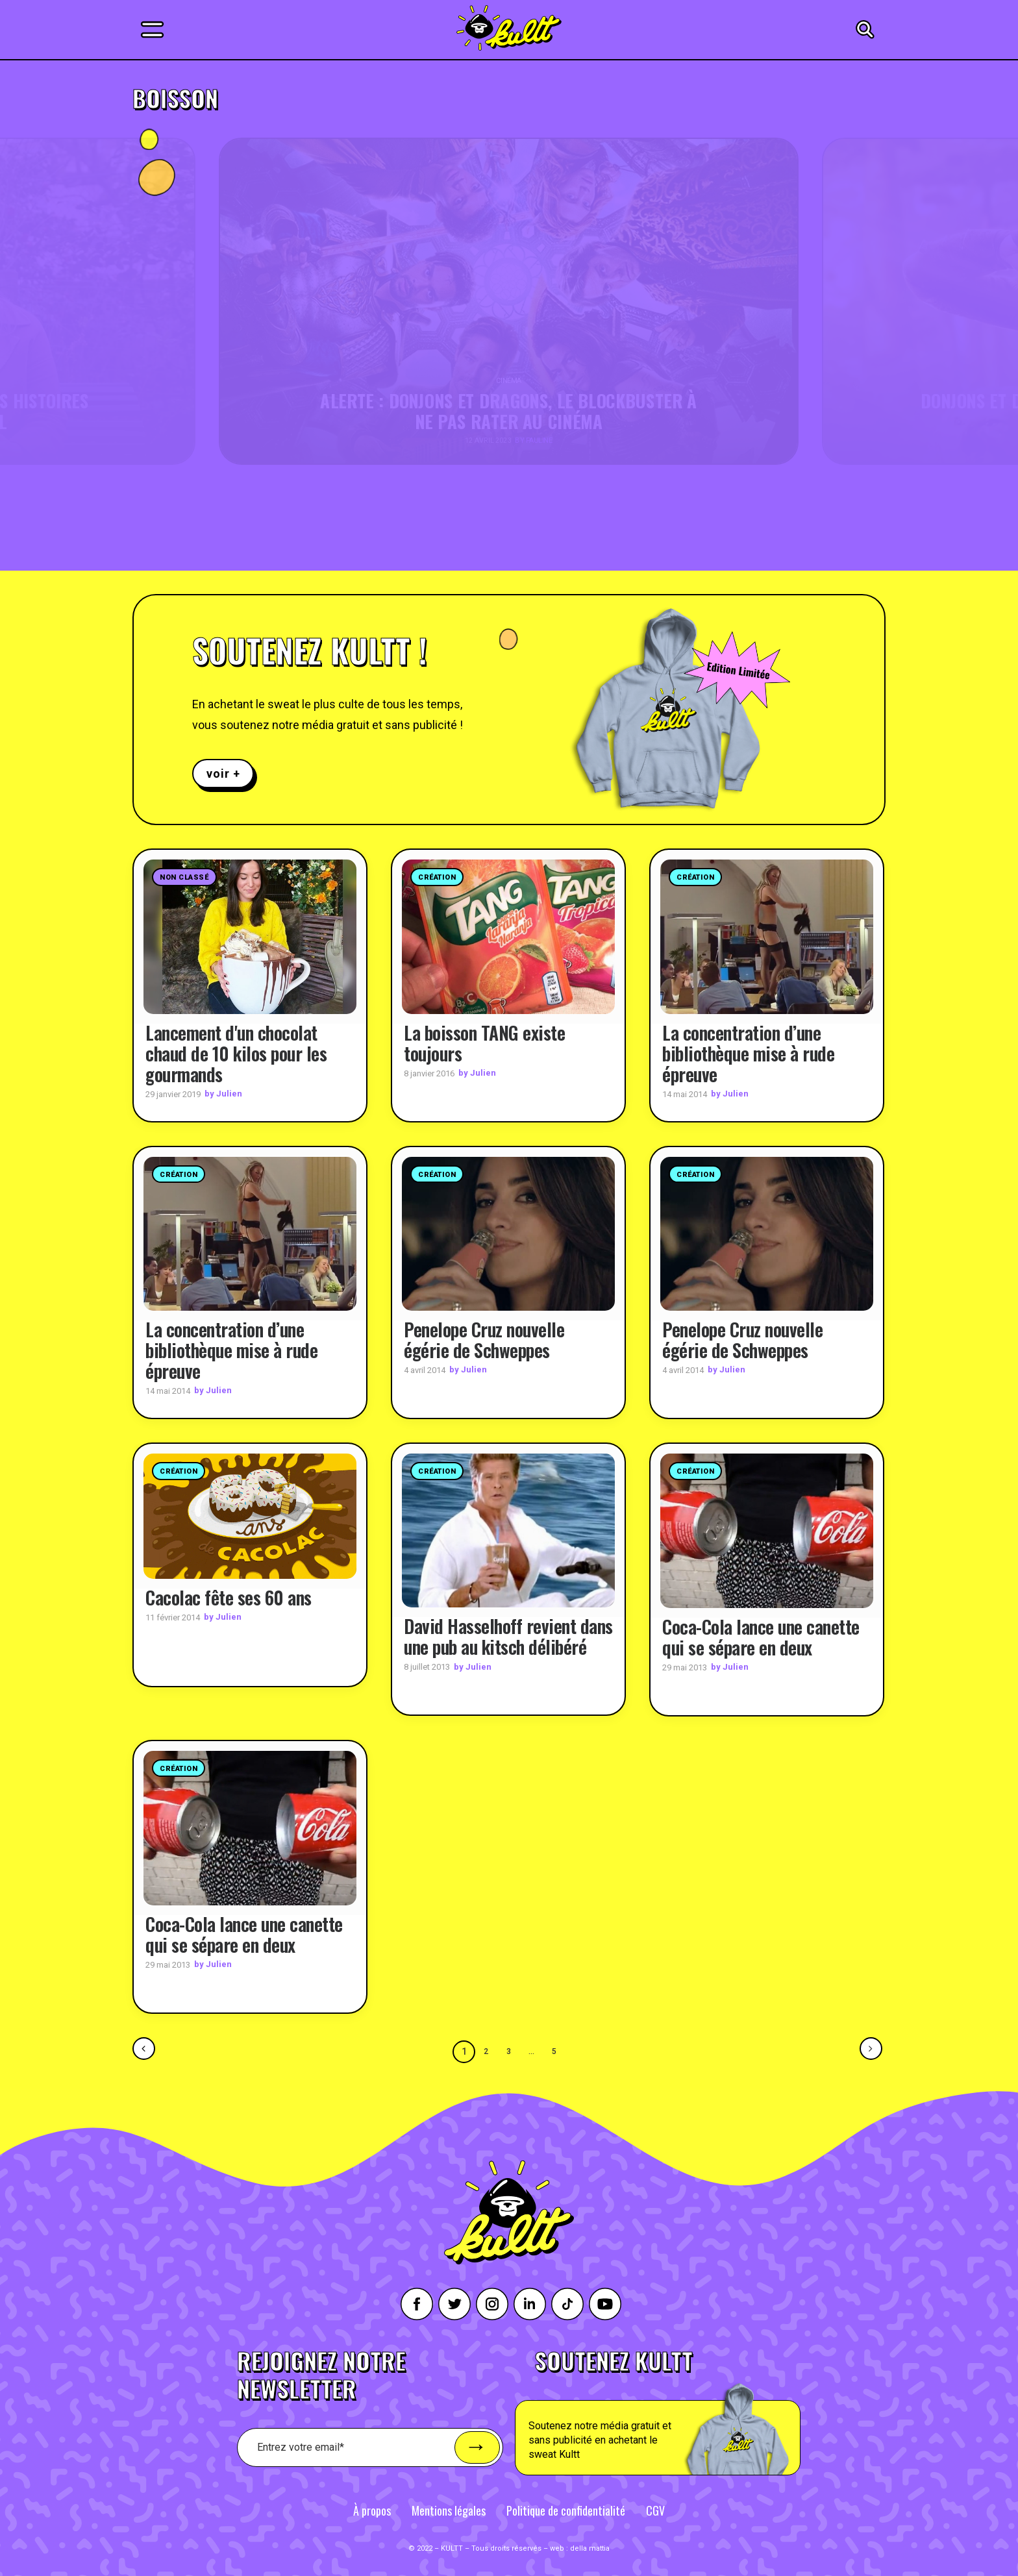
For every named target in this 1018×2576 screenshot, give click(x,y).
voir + (223, 773)
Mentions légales (449, 2509)
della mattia (590, 2548)
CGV (655, 2509)
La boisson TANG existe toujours (484, 1042)
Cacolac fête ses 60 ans (228, 1596)
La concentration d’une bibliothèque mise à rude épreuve (748, 1053)
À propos (372, 2509)
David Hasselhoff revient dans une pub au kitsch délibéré (508, 1636)
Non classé (184, 877)
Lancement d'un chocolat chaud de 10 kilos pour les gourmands (236, 1053)
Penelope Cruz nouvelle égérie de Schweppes (484, 1339)
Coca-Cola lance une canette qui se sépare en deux (761, 1636)
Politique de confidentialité (565, 2509)
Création (437, 877)
